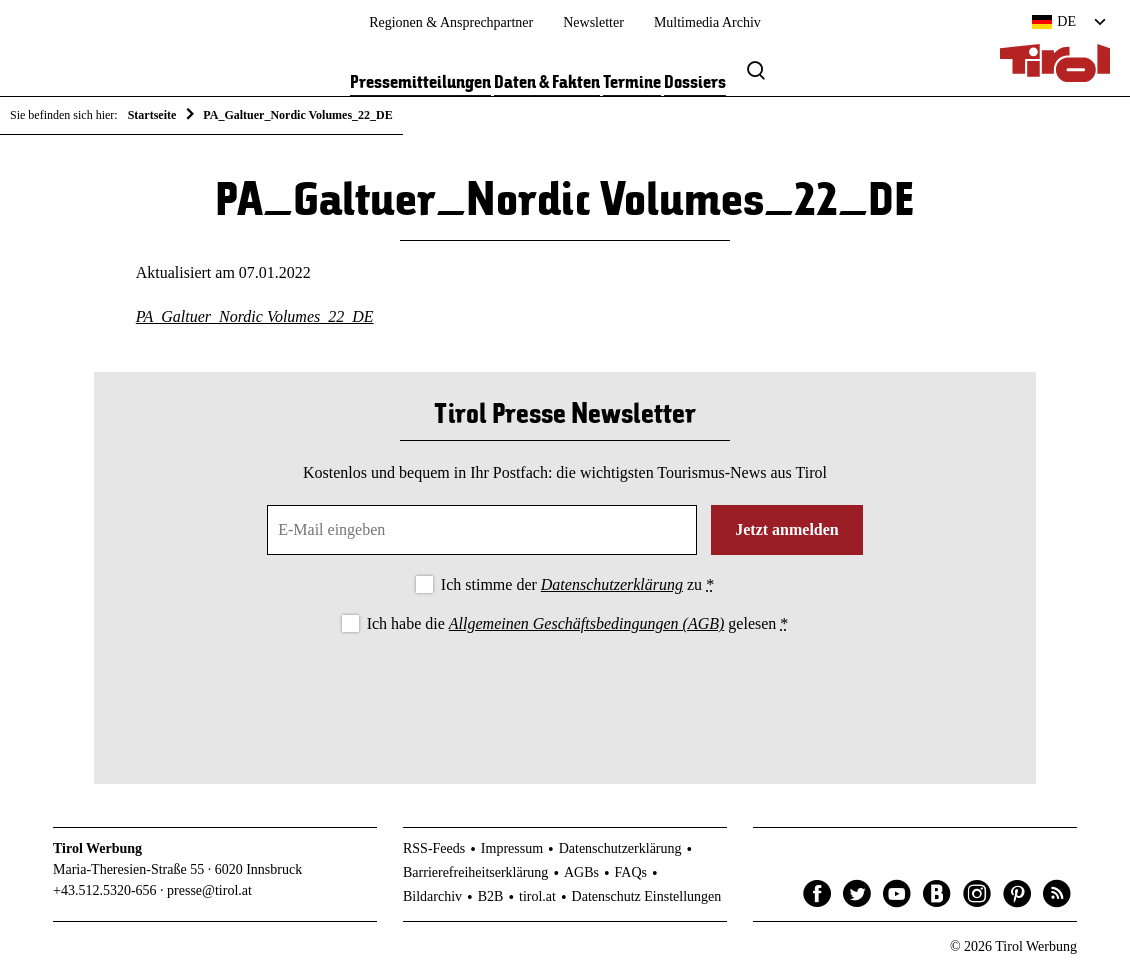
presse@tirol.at (209, 890)
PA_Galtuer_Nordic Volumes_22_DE (255, 316)
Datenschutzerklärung (612, 584)
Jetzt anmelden (787, 529)
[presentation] (565, 692)
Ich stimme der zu (577, 584)
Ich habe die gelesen (578, 623)
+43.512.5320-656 (105, 890)
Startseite (152, 115)
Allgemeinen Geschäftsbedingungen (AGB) (586, 623)
